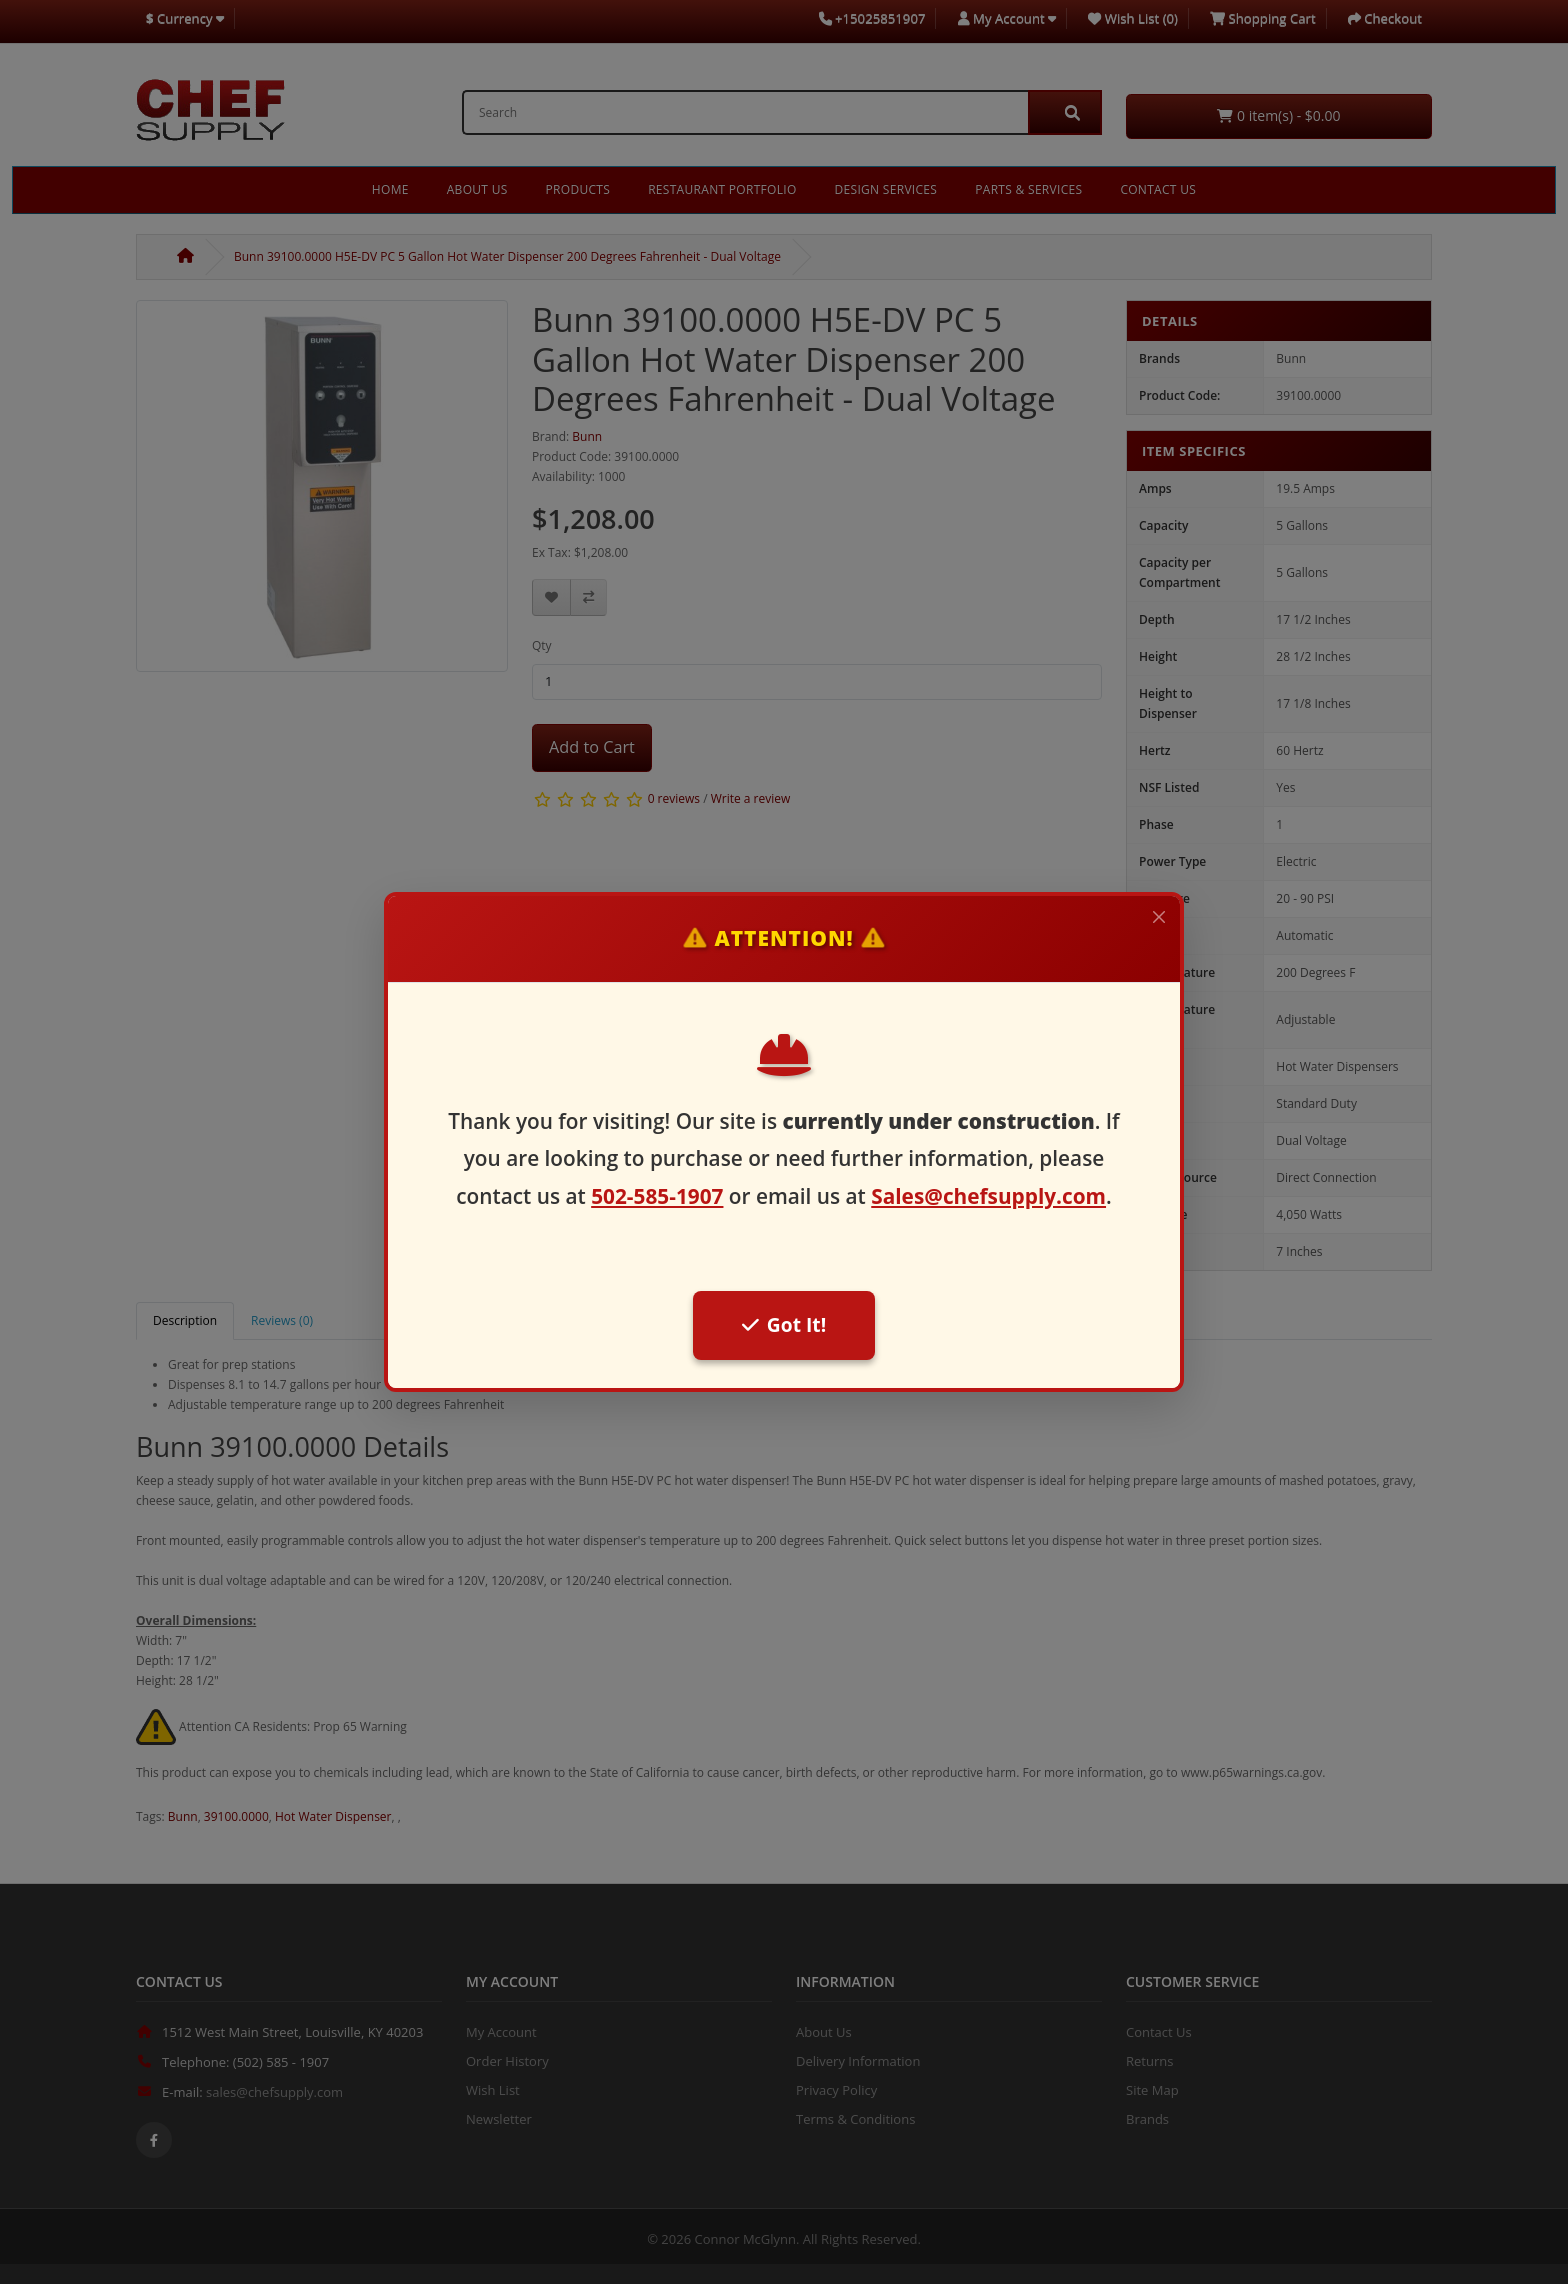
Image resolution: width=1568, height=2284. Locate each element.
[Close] (1159, 917)
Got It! (784, 1324)
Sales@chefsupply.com (988, 1196)
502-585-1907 (657, 1196)
